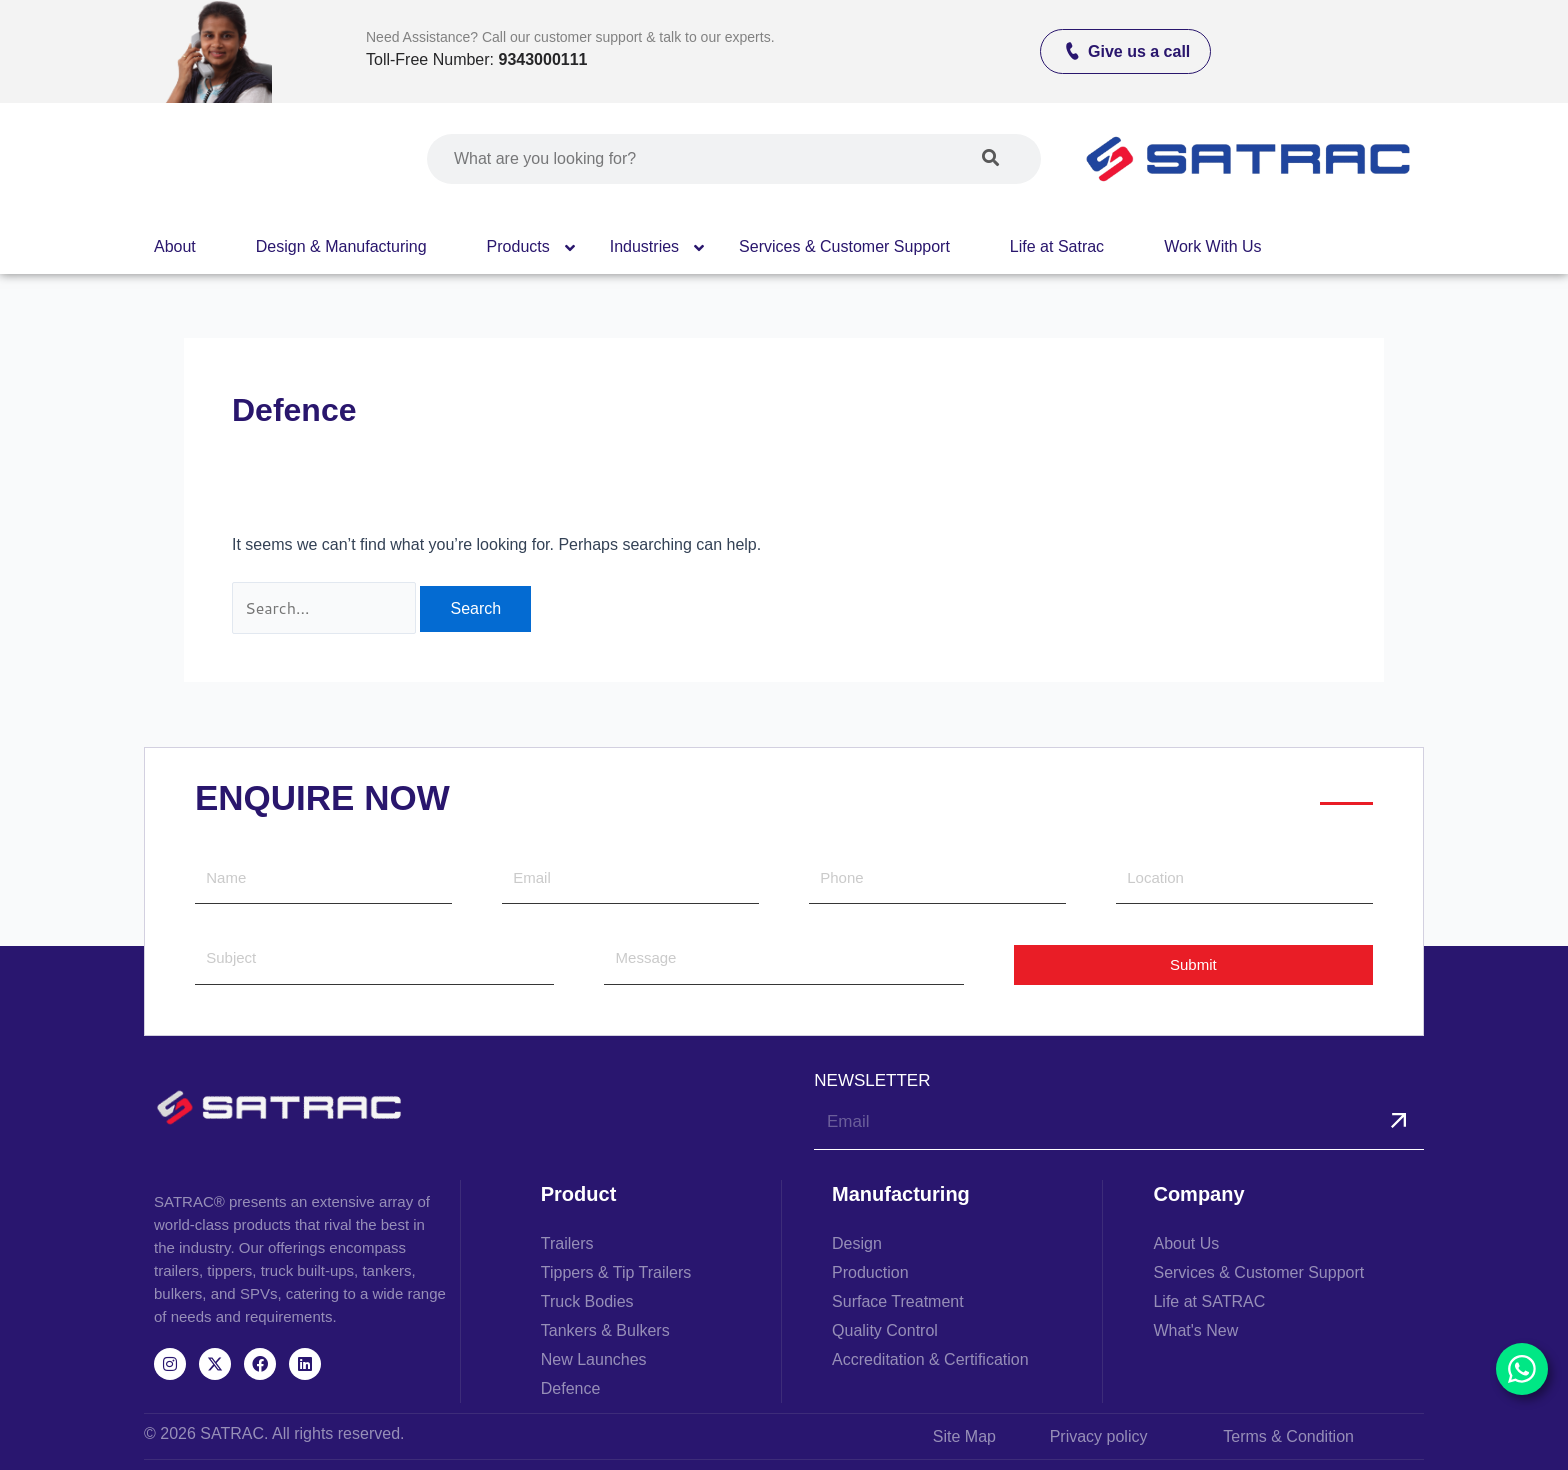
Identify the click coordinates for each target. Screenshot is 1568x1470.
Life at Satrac (1057, 246)
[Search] (991, 159)
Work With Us (1212, 246)
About (175, 246)
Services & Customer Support (844, 246)
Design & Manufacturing (341, 246)
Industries (644, 246)
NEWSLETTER (872, 1080)
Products (518, 246)
